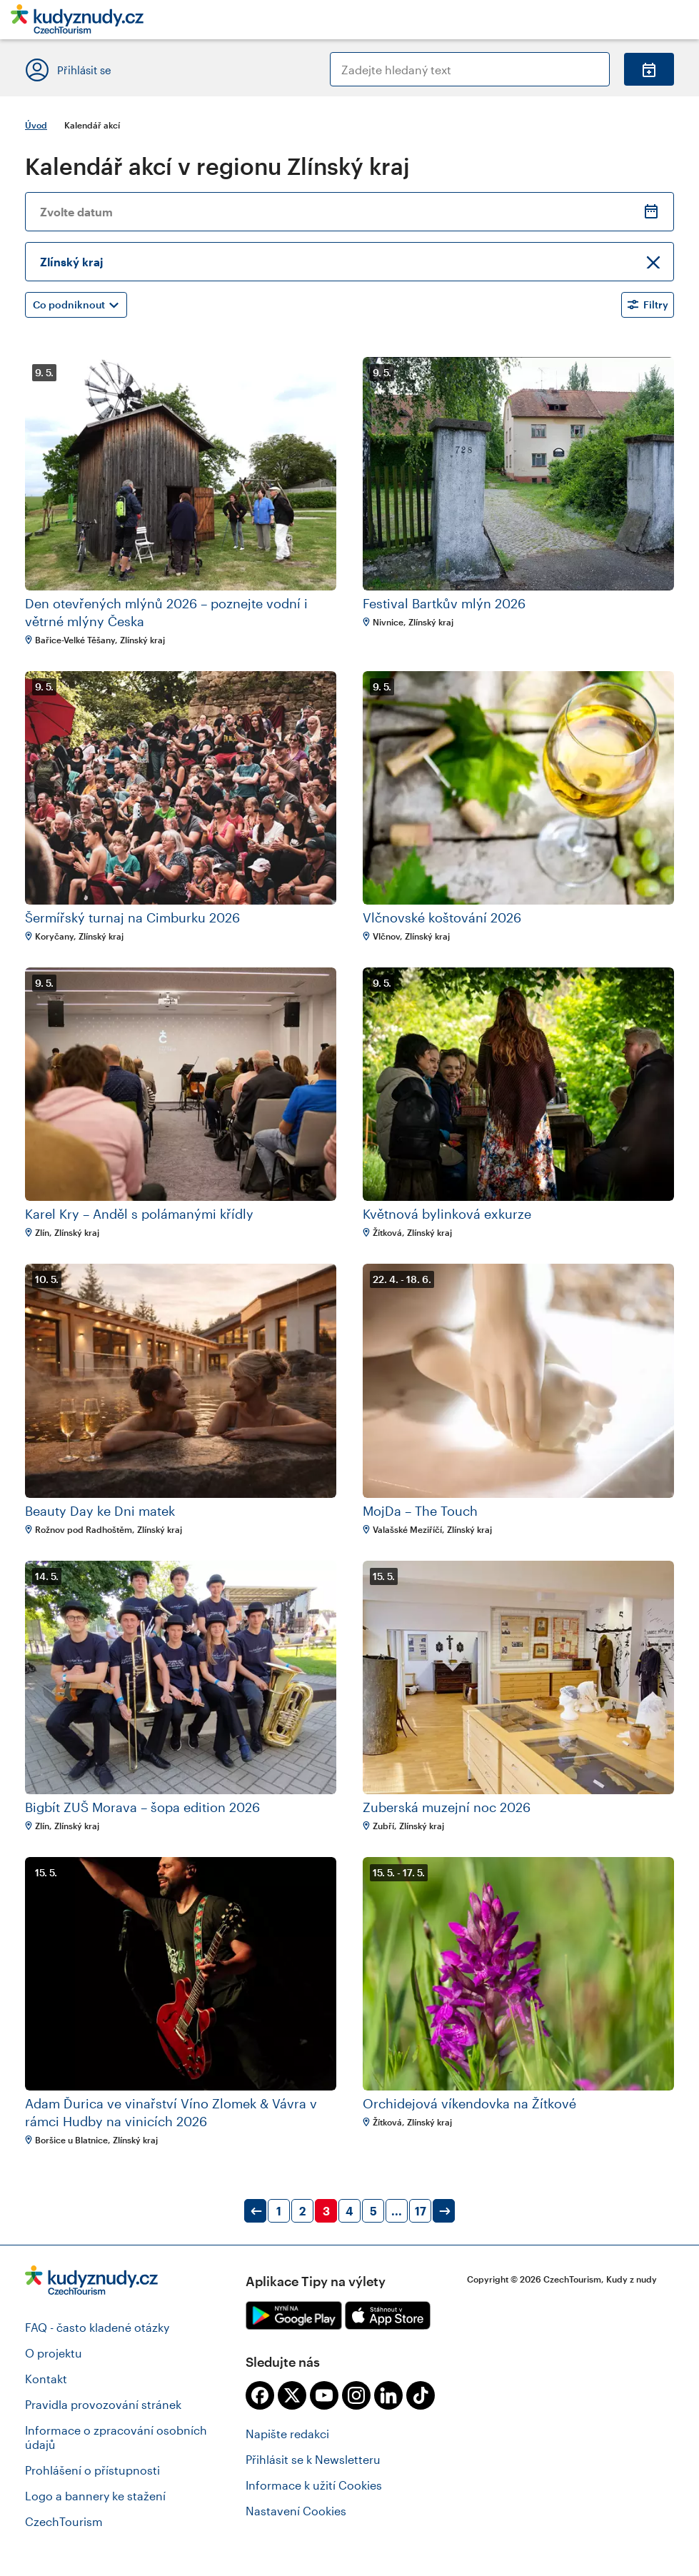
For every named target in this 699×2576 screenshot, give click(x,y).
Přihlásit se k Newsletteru (313, 2459)
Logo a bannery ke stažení (95, 2495)
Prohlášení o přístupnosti (92, 2470)
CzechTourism (64, 2521)
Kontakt (46, 2378)
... (396, 2211)
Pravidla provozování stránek (103, 2404)
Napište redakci (287, 2433)
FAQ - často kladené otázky (97, 2327)
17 (420, 2211)
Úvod (36, 125)
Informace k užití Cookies (314, 2485)
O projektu (53, 2353)
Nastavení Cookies (296, 2510)
